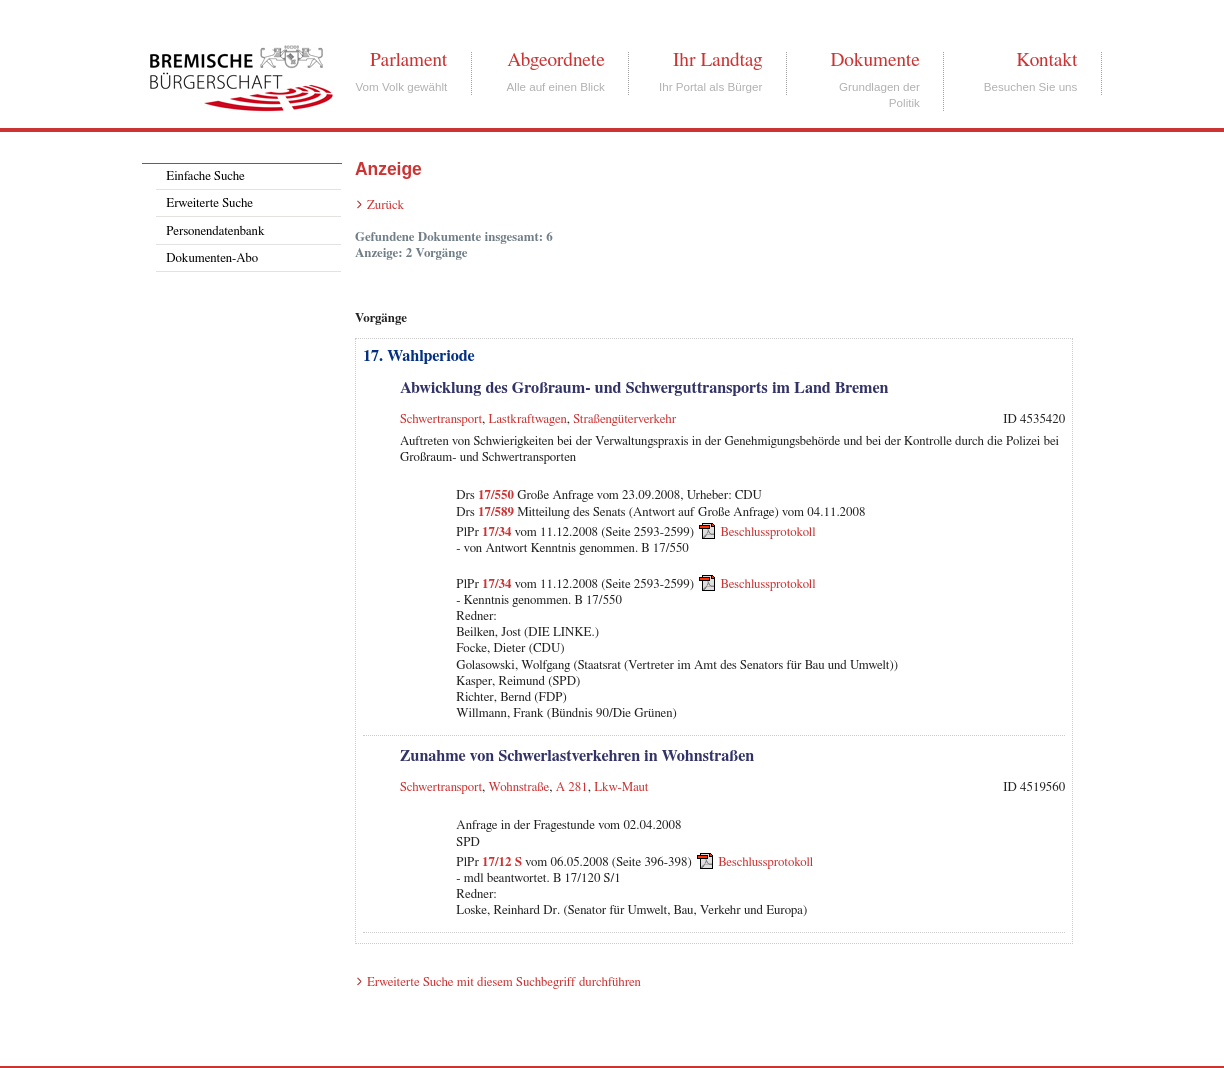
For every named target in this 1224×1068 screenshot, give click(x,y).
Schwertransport (441, 419)
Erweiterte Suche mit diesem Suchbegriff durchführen (504, 982)
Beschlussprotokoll (768, 532)
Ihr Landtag (717, 60)
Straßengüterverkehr (624, 419)
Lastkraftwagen (528, 419)
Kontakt (1046, 60)
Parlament (408, 60)
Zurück (385, 205)
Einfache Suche (205, 176)
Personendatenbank (215, 231)
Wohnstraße (519, 787)
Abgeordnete (556, 60)
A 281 (572, 787)
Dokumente (874, 60)
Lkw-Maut (621, 787)
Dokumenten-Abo (212, 258)
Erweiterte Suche (209, 203)
